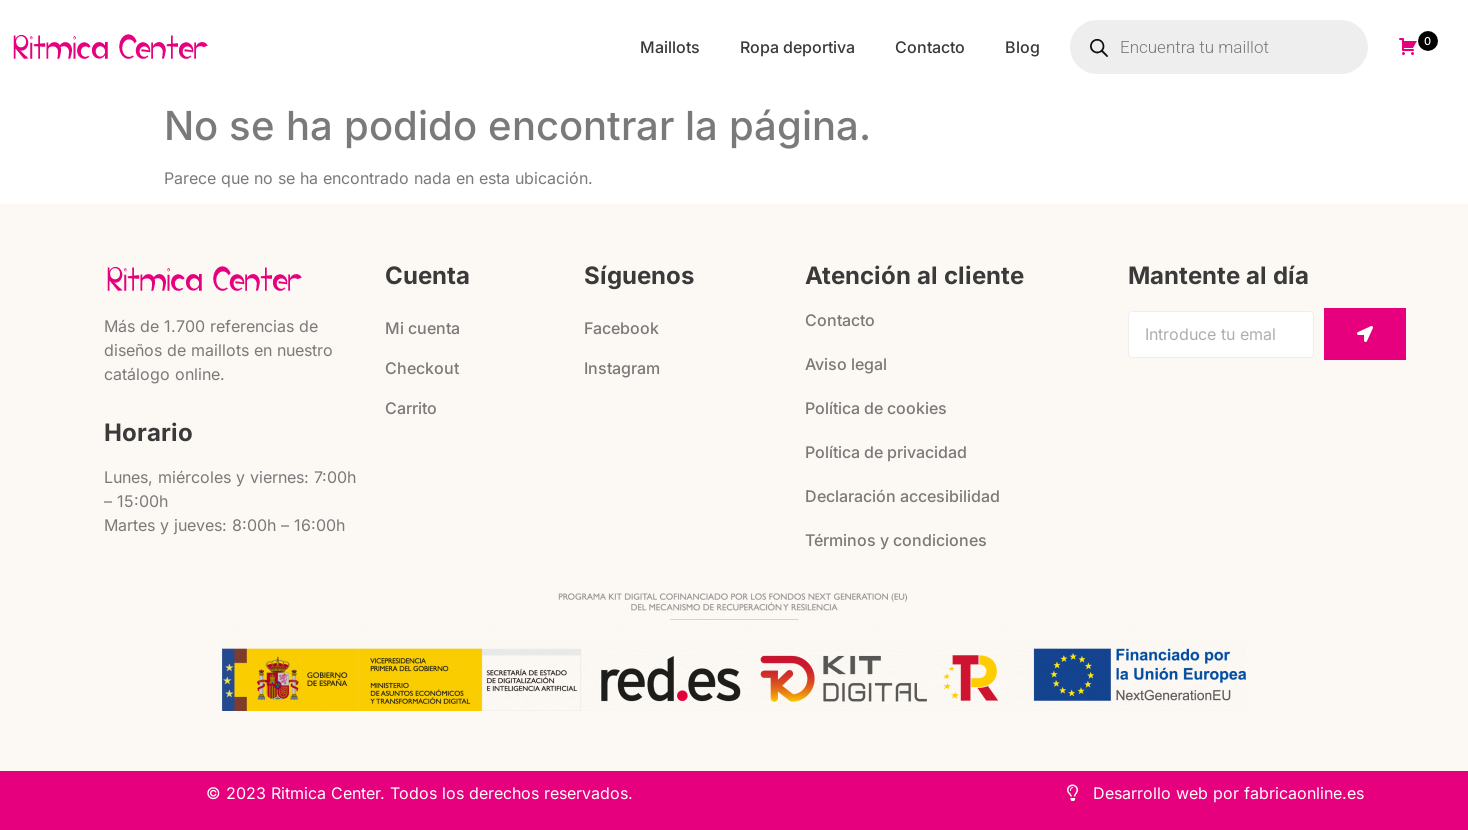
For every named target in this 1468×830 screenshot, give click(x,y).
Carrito (411, 408)
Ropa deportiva (797, 47)
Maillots (670, 47)
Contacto (930, 47)
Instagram (622, 368)
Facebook (621, 328)
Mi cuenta (422, 328)
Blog (1022, 47)
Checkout (422, 368)
